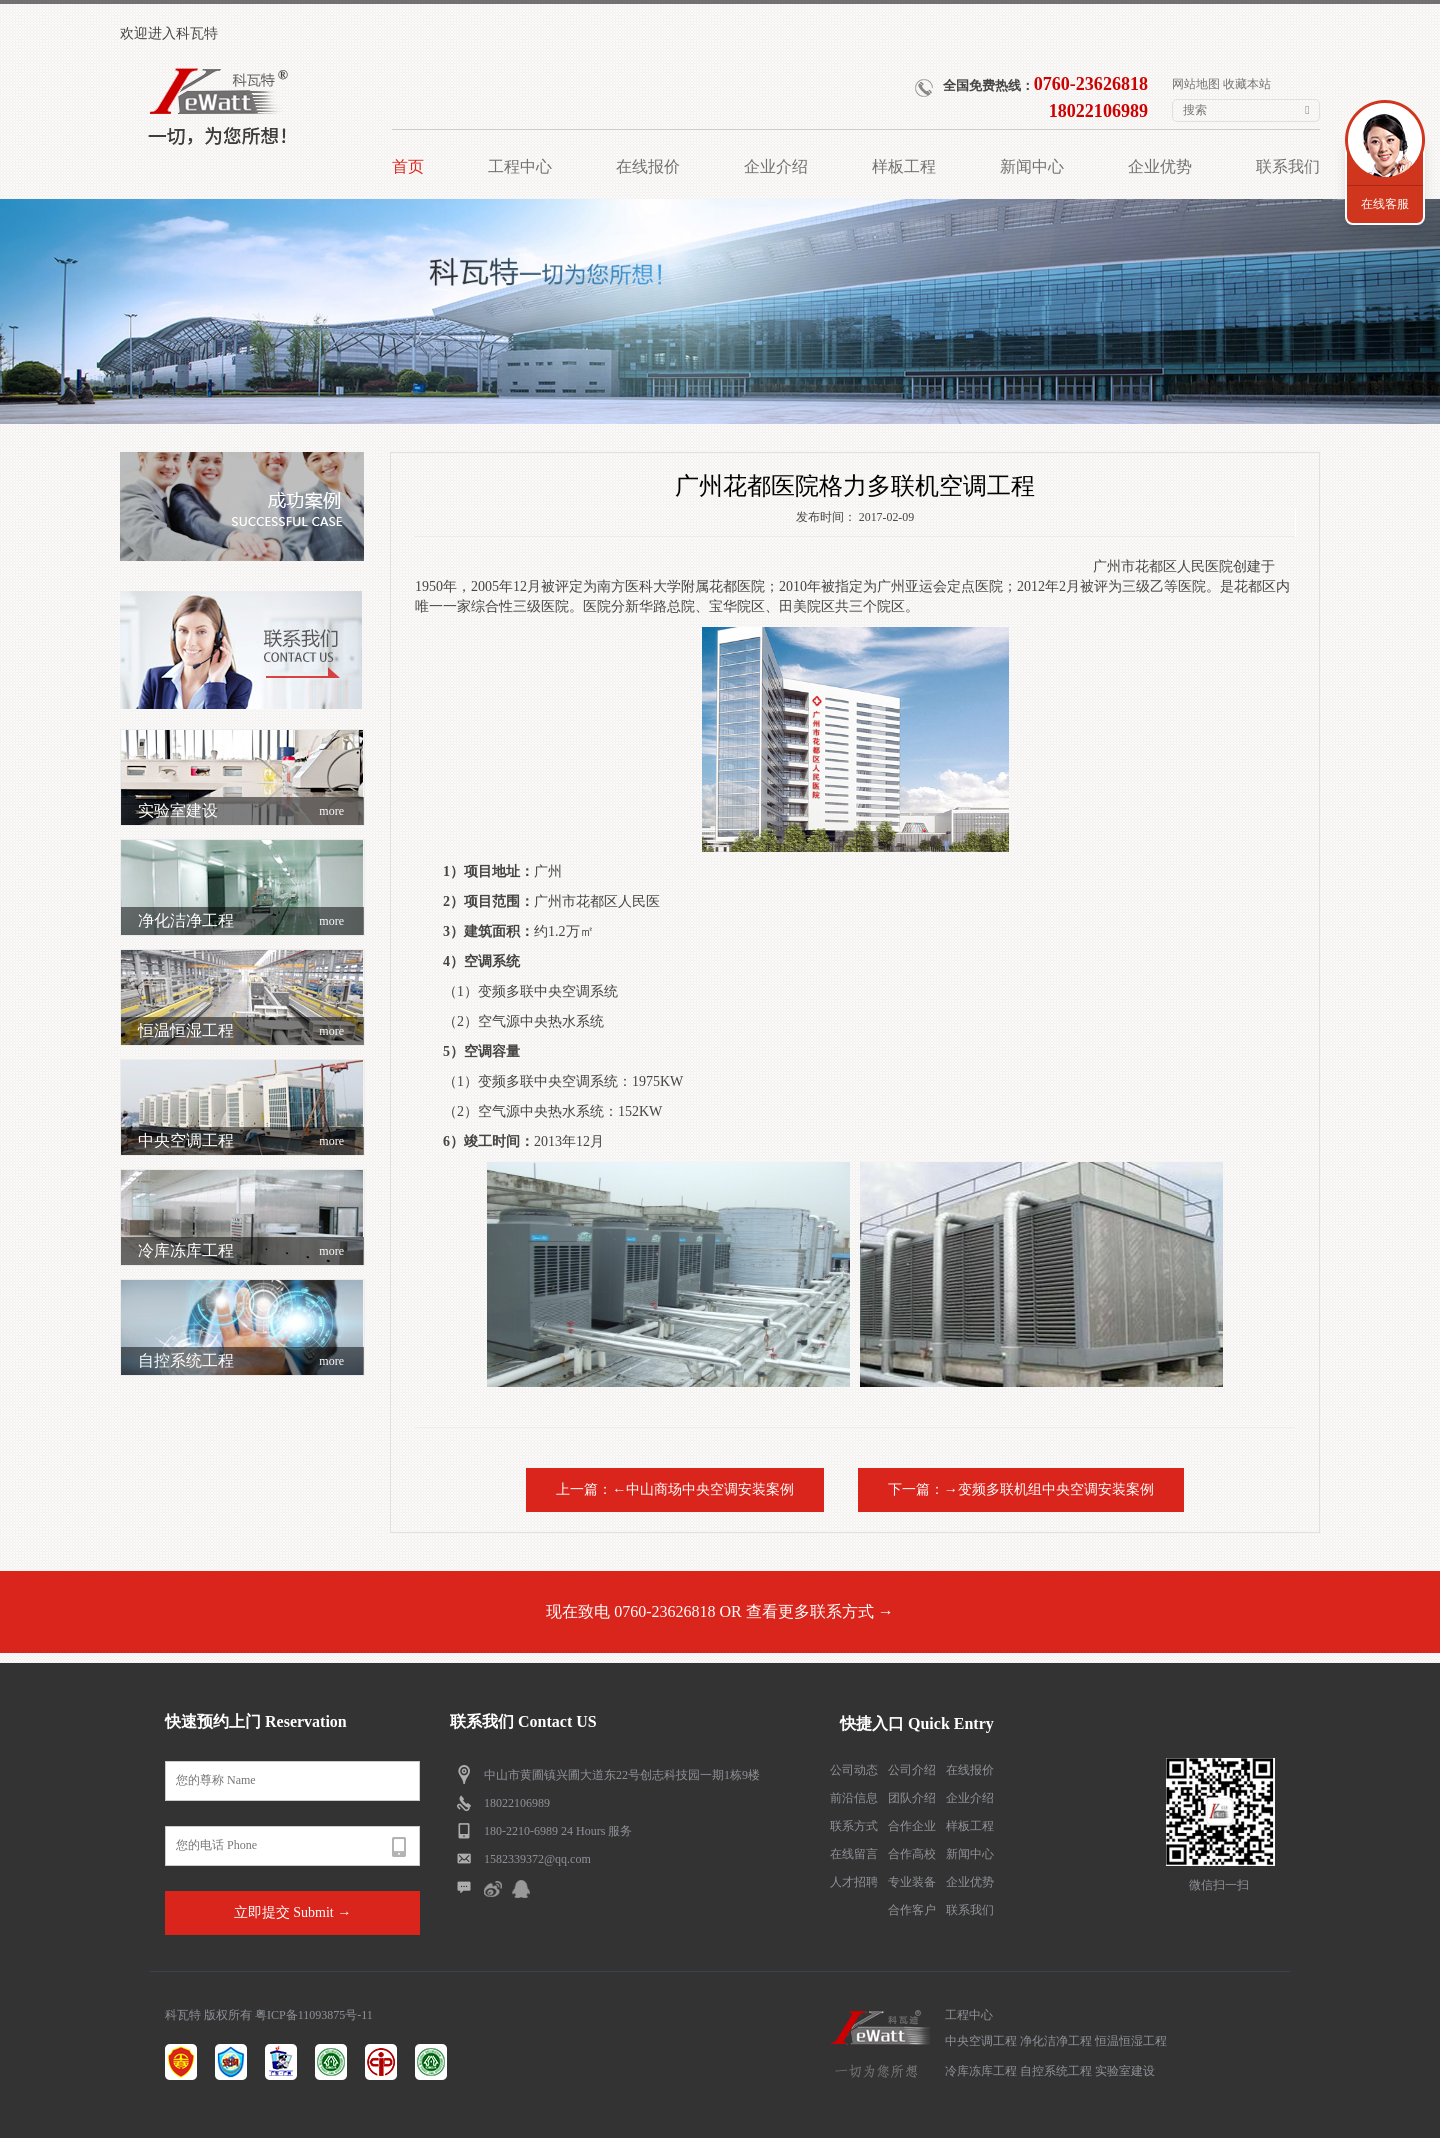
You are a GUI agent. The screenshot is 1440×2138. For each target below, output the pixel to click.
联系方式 (854, 1826)
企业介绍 (970, 1798)
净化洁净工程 (241, 921)
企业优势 (970, 1882)
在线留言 (854, 1854)
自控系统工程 (241, 1361)
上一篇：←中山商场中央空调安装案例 (675, 1489)
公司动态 (854, 1770)
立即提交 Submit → (292, 1912)
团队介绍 (912, 1798)
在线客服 (1385, 204)
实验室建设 (241, 811)
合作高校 (912, 1854)
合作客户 (912, 1910)
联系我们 (970, 1910)
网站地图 (1196, 84)
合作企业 (912, 1826)
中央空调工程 (241, 1141)
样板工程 (970, 1826)
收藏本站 (1247, 84)
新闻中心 (970, 1854)
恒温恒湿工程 (241, 1031)
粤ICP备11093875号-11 (314, 2015)
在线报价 (970, 1770)
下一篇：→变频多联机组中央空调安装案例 (1021, 1489)
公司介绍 (912, 1770)
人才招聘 (854, 1882)
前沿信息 (854, 1798)
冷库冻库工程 (241, 1251)
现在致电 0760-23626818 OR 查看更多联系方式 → (720, 1611)
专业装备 (912, 1882)
